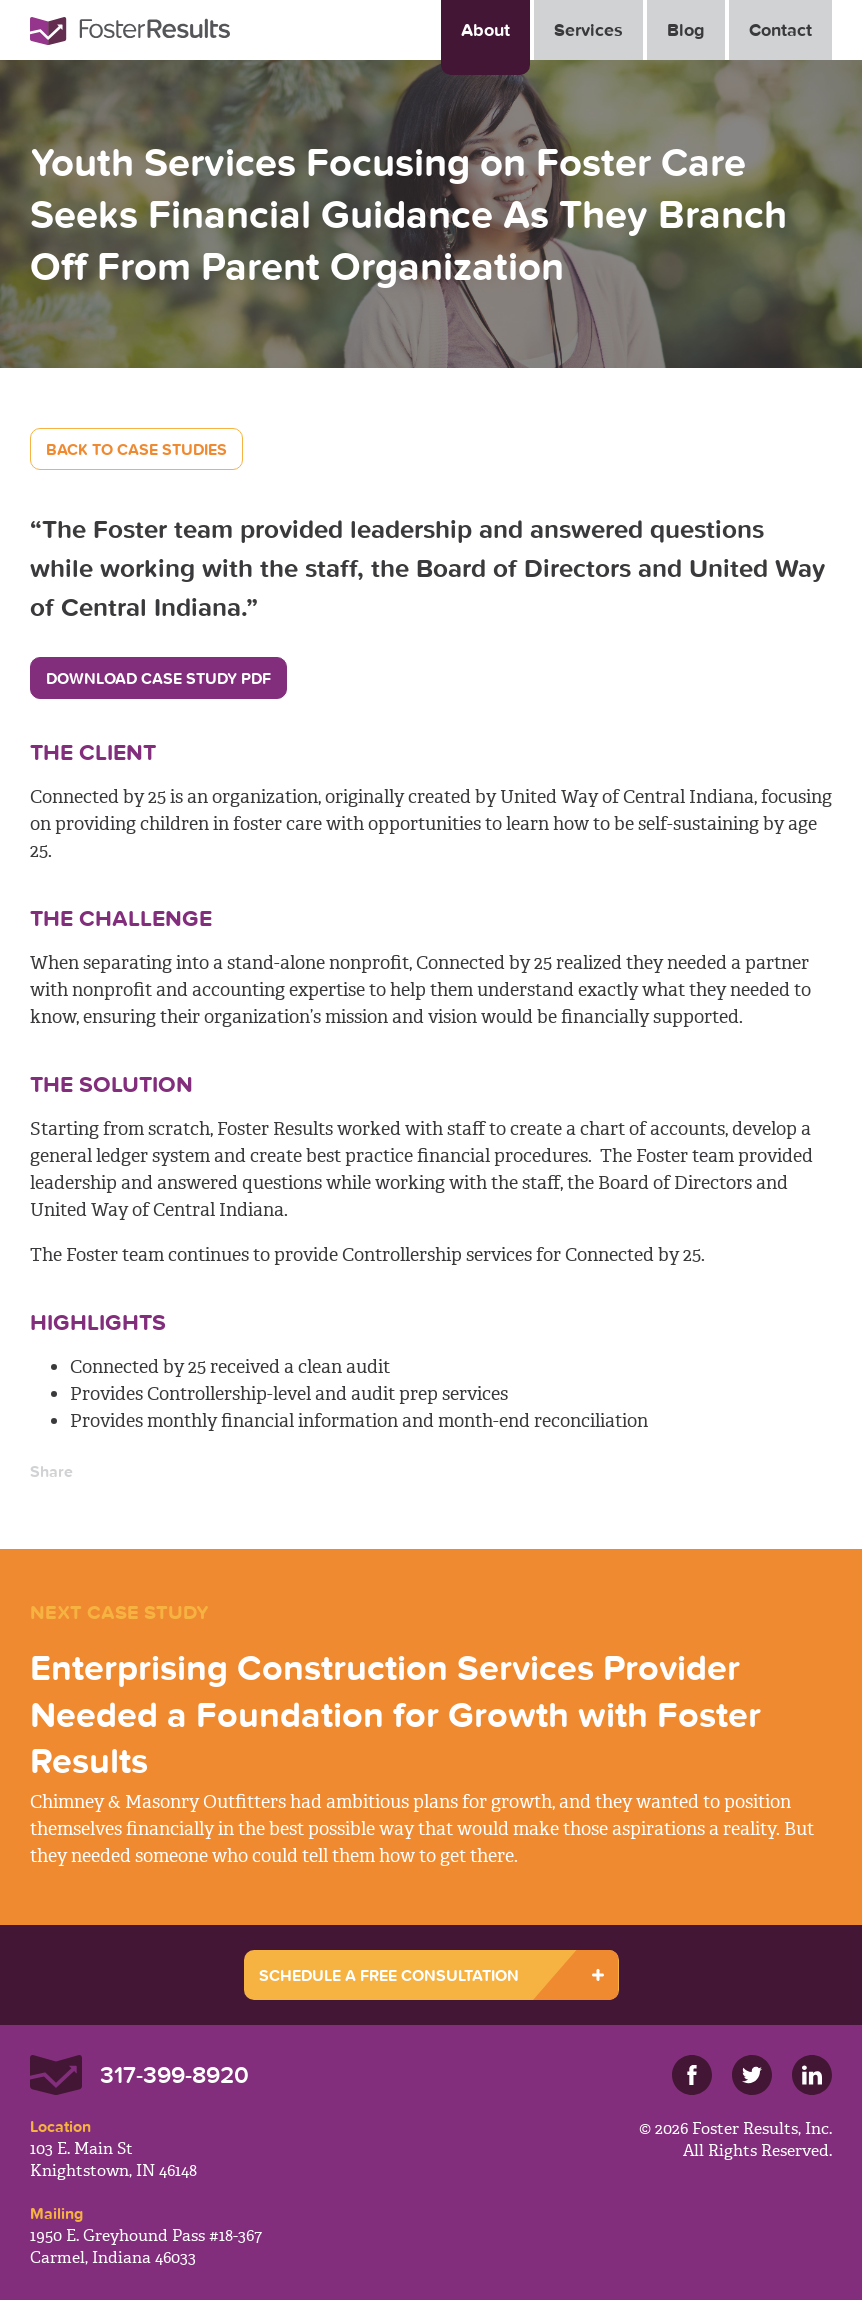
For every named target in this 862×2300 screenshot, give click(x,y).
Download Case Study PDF (158, 678)
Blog (686, 29)
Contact (780, 29)
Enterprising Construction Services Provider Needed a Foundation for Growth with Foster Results (395, 1714)
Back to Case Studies (136, 449)
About (485, 29)
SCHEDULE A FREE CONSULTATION (389, 1975)
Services (588, 29)
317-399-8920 (174, 2074)
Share (51, 1471)
